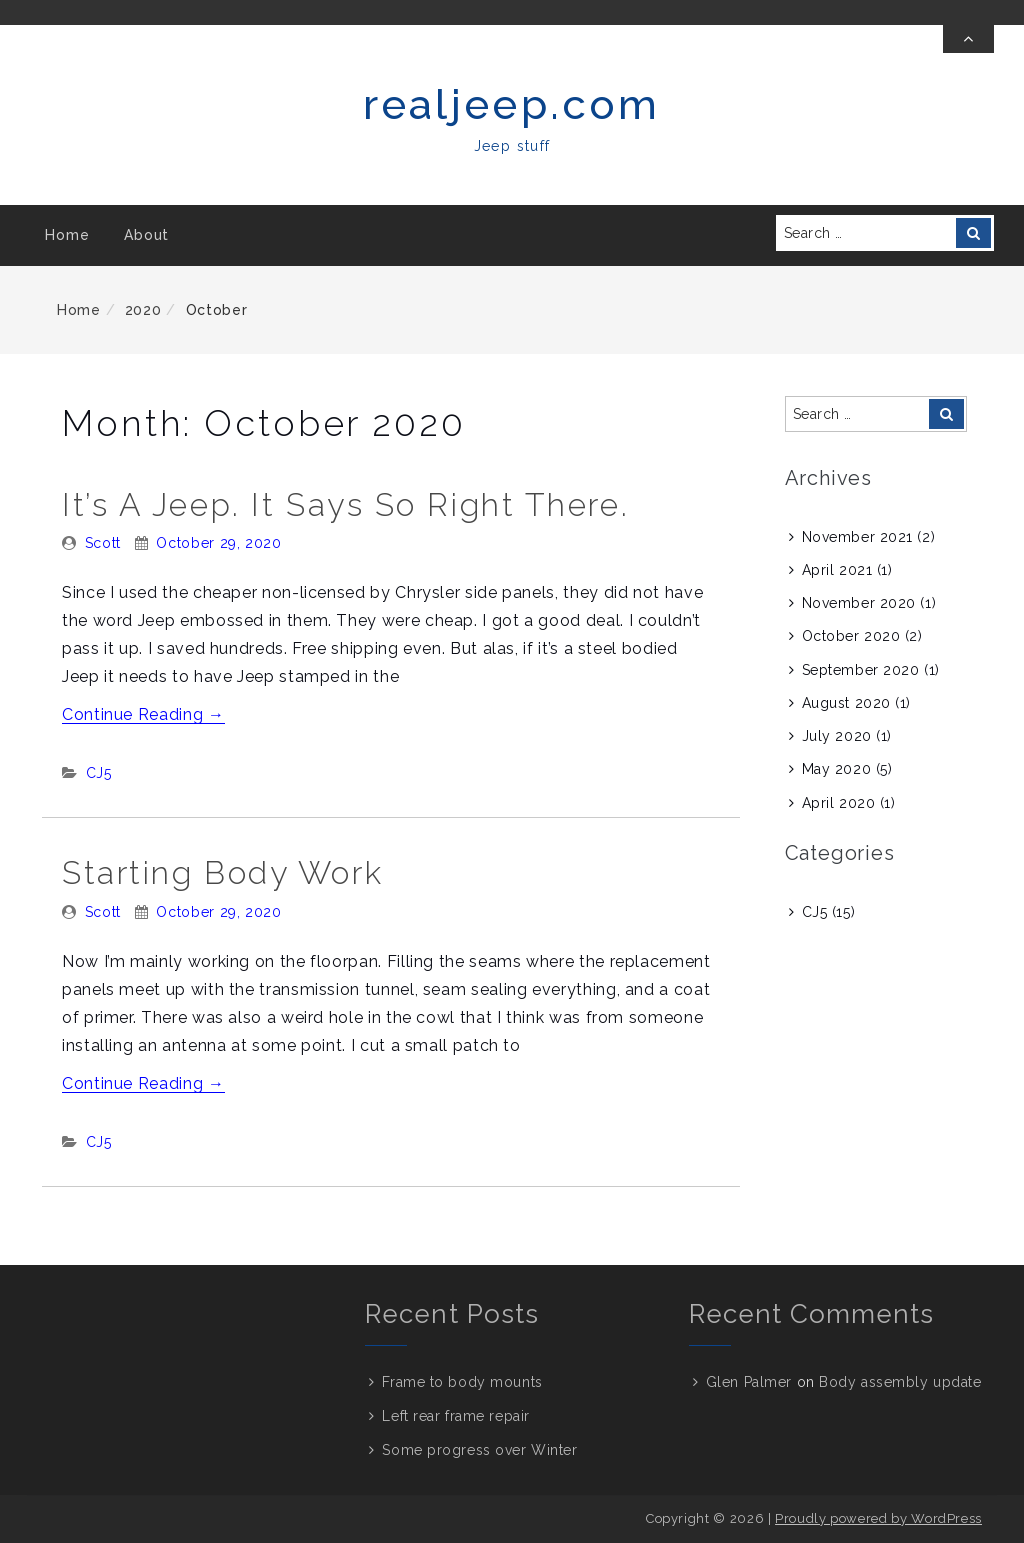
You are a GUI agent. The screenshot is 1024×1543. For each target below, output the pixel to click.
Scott (103, 543)
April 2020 (839, 803)
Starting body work (222, 872)
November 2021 (857, 537)
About (146, 235)
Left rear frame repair (455, 1416)
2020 (143, 310)
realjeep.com (511, 104)
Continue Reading (143, 714)
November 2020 (859, 603)
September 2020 (861, 670)
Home (67, 235)
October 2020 (851, 636)
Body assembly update (900, 1382)
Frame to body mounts (462, 1382)
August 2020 (846, 703)
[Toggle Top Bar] (968, 39)
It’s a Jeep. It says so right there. (345, 504)
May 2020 (836, 769)
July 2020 (837, 736)
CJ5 (99, 773)
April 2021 (837, 570)
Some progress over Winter (479, 1450)
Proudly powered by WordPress (878, 1518)
